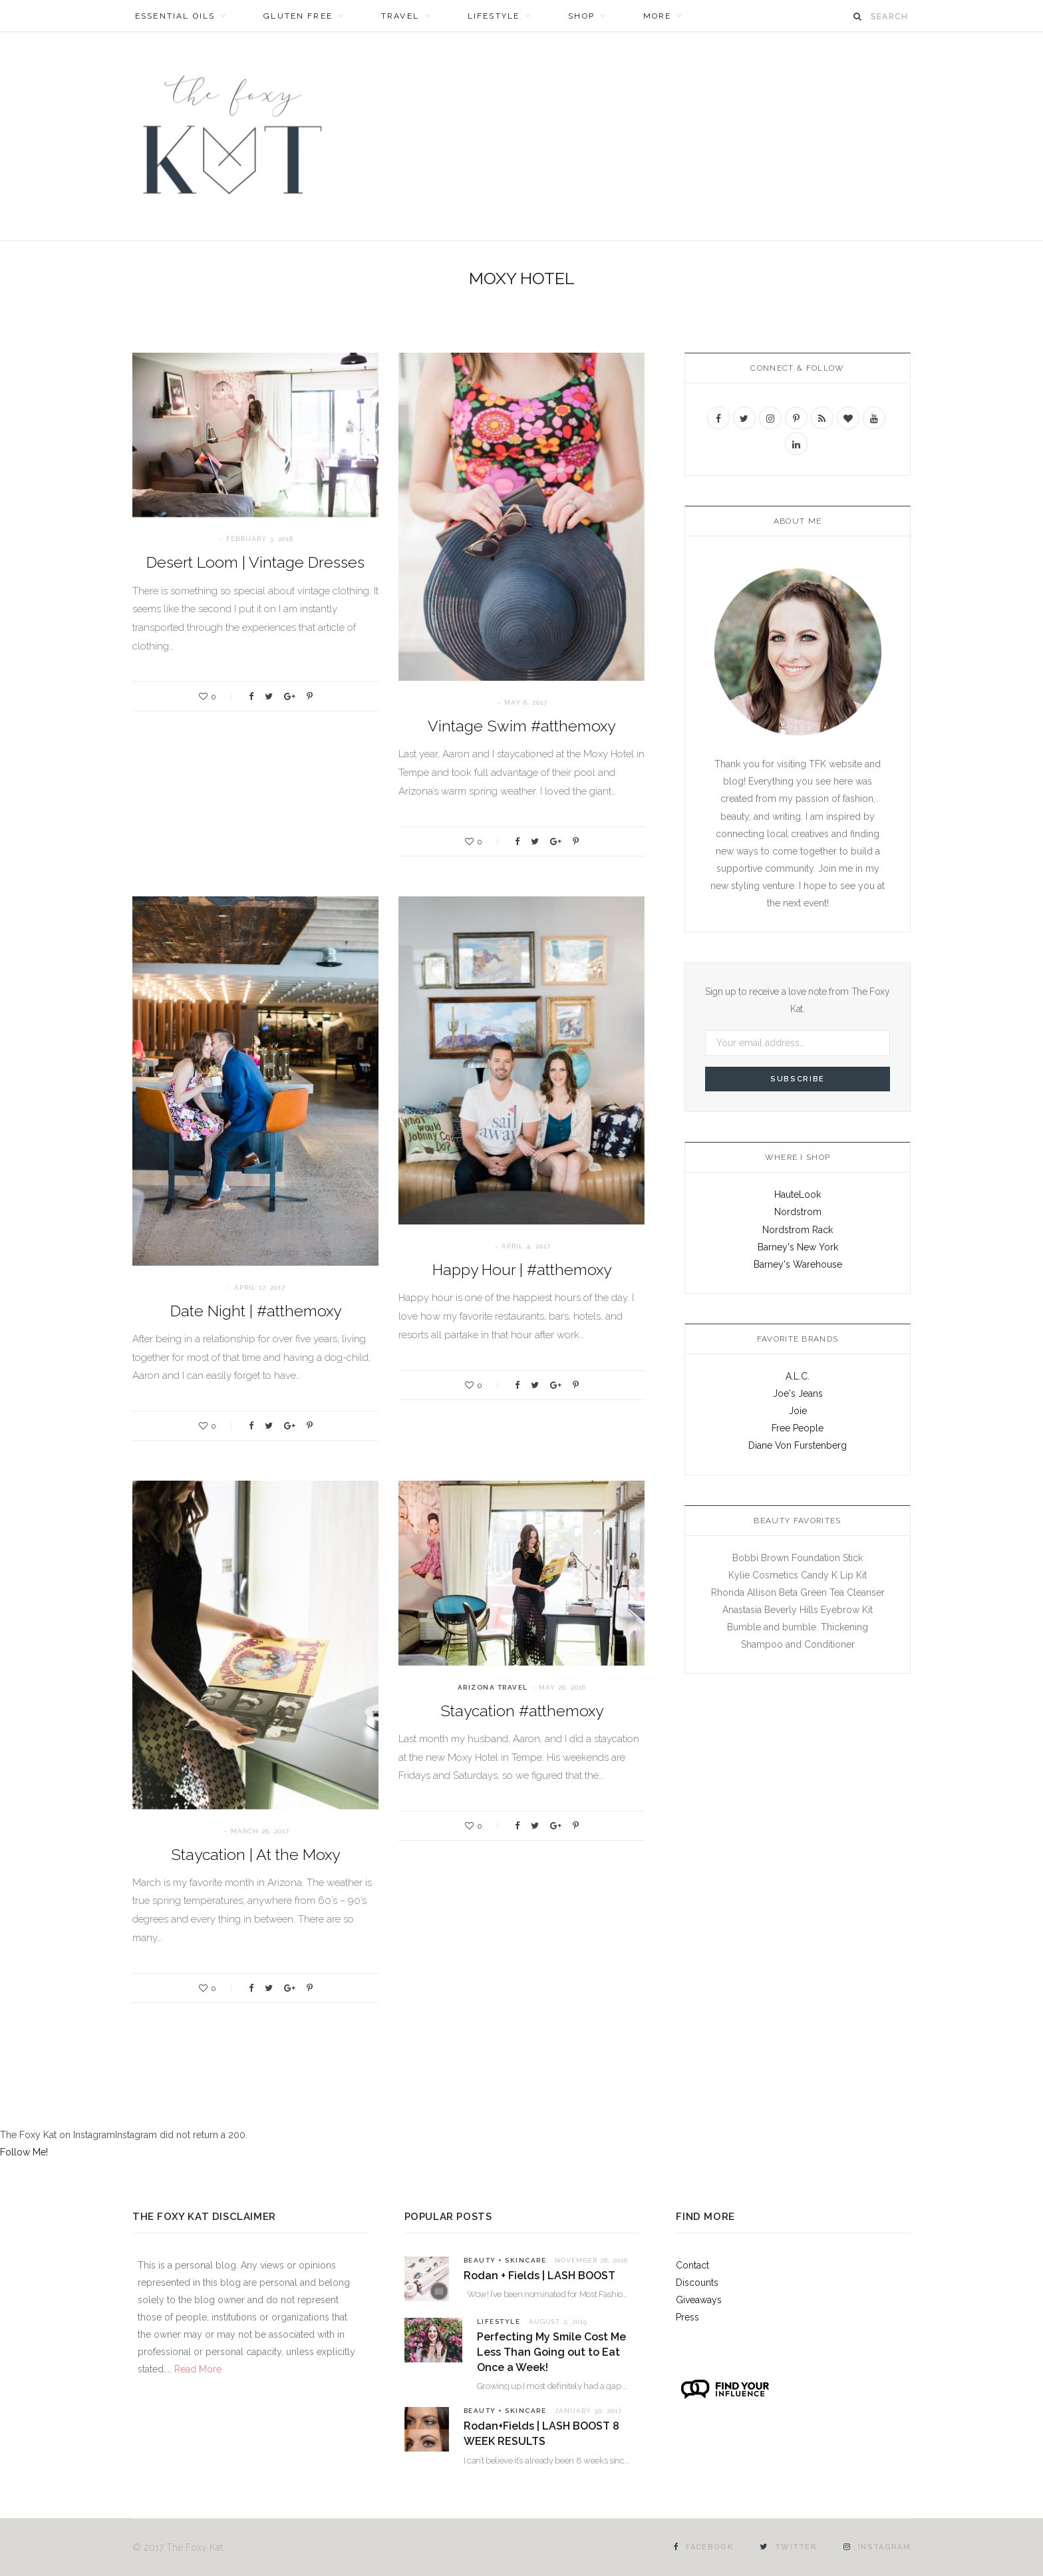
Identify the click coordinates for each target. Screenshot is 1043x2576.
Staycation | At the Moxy (255, 1854)
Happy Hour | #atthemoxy (521, 1269)
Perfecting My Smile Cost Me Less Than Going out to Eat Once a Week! (551, 2352)
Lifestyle (494, 16)
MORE (657, 16)
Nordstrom (797, 1211)
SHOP (581, 16)
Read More (197, 2369)
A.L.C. (798, 1376)
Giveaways (699, 2300)
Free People (797, 1428)
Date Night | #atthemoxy (255, 1311)
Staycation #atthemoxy (521, 1711)
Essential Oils (175, 16)
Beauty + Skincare (505, 2260)
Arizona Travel (493, 1687)
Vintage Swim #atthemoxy (521, 726)
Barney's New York (798, 1247)
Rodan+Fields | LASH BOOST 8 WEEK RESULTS (541, 2434)
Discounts (697, 2282)
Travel (400, 16)
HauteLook (797, 1194)
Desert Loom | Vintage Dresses (255, 562)
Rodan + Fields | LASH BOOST (539, 2275)
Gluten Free (298, 16)
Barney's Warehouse (798, 1264)
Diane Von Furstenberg (797, 1445)
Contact (692, 2265)
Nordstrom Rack (797, 1229)
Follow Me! (24, 2152)
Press (687, 2317)
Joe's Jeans (798, 1393)
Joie (798, 1410)
